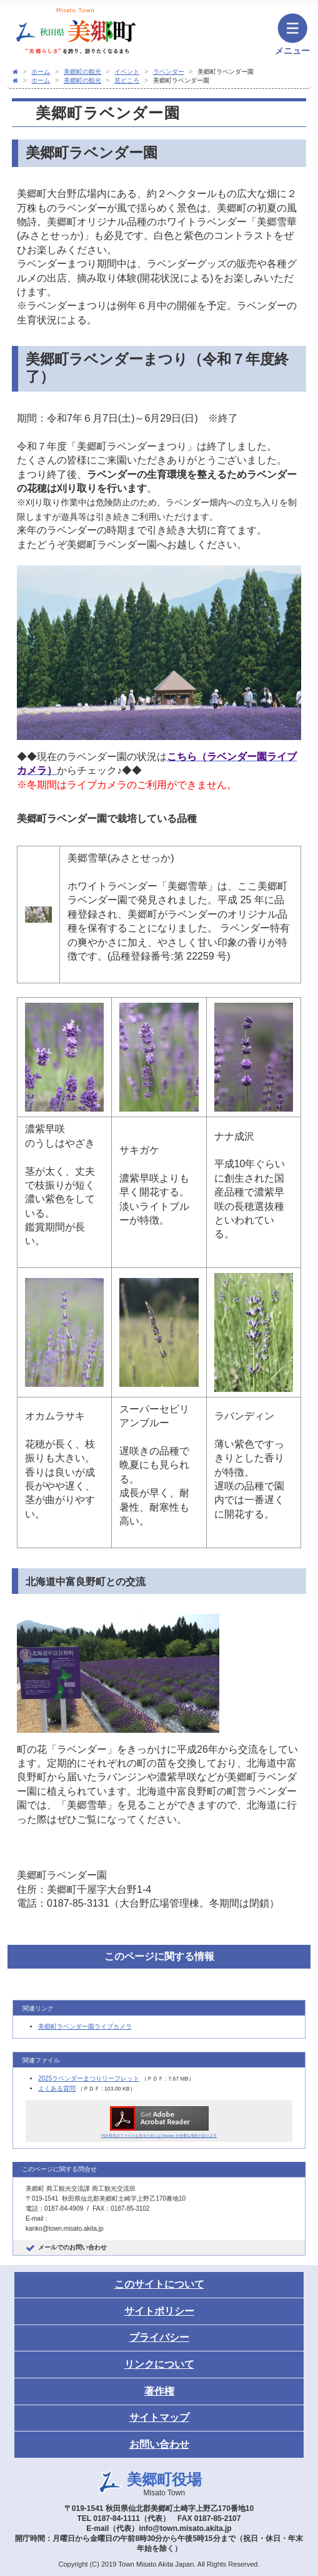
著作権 (159, 2391)
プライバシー (159, 2337)
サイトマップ (159, 2417)
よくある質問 (57, 2088)
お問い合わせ (159, 2444)
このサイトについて (159, 2284)
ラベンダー (168, 71)
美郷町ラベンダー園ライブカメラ (85, 2026)
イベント (126, 71)
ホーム (40, 71)
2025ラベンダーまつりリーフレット (88, 2078)
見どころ (126, 80)
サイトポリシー (159, 2311)
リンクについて (159, 2364)
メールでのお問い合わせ (72, 2247)
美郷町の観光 (82, 71)
